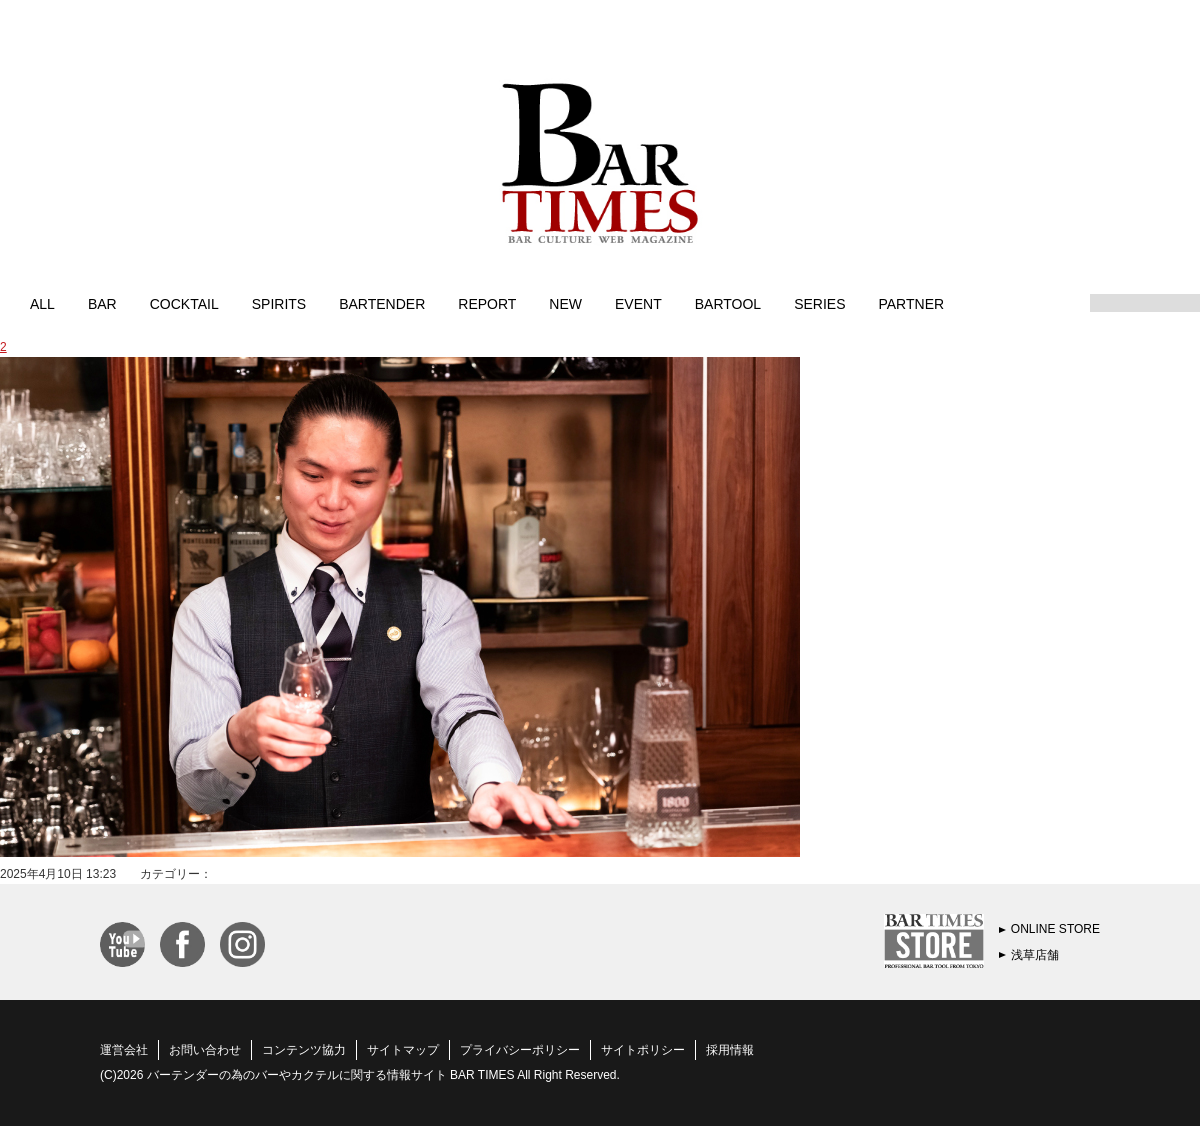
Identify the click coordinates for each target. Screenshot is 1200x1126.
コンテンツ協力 (304, 1050)
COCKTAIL (184, 303)
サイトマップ (403, 1050)
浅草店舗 (1035, 955)
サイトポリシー (643, 1050)
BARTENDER (382, 303)
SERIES (819, 303)
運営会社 (124, 1050)
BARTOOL (728, 303)
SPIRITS (279, 303)
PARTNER (911, 303)
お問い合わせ (205, 1050)
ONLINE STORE (1055, 929)
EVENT (638, 303)
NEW (565, 303)
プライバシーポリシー (520, 1050)
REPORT (487, 303)
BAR (102, 303)
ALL (42, 303)
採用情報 (730, 1050)
